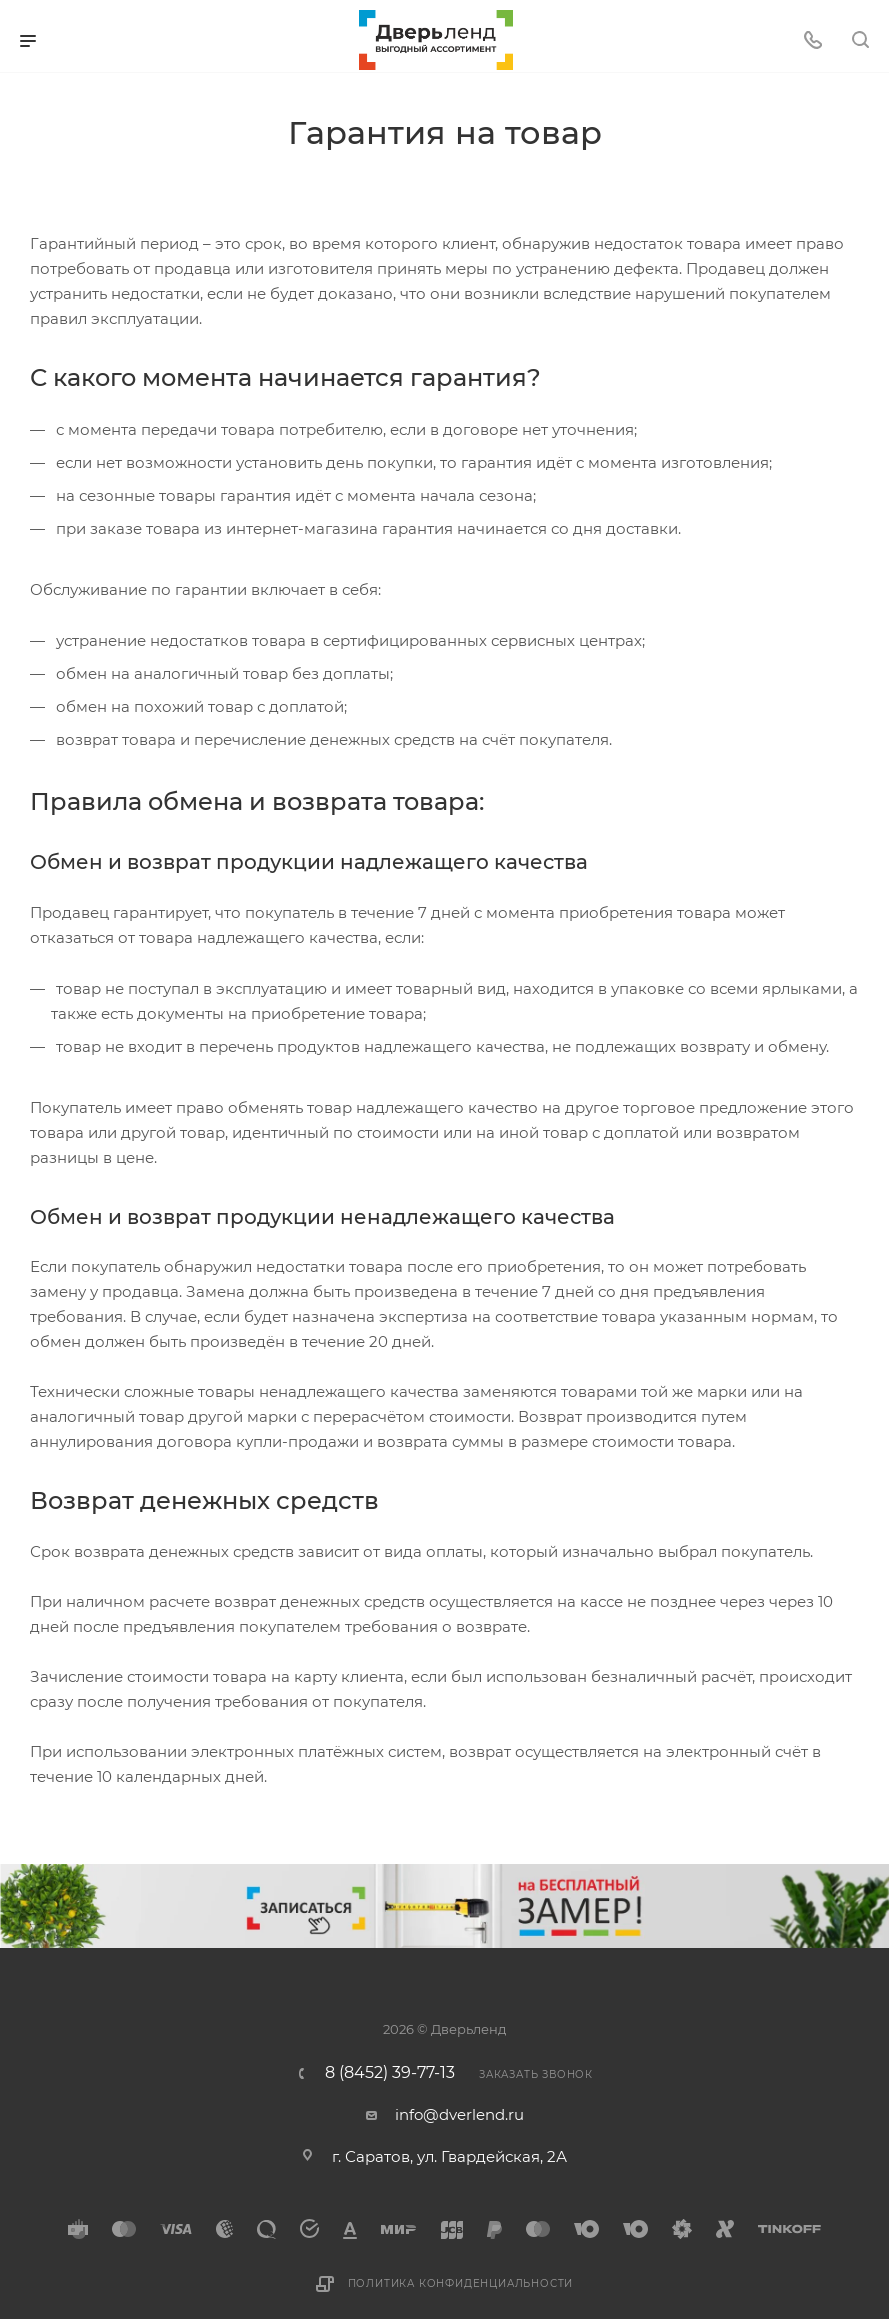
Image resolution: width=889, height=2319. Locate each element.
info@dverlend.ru (459, 2114)
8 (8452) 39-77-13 (390, 2073)
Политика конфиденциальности (461, 2283)
